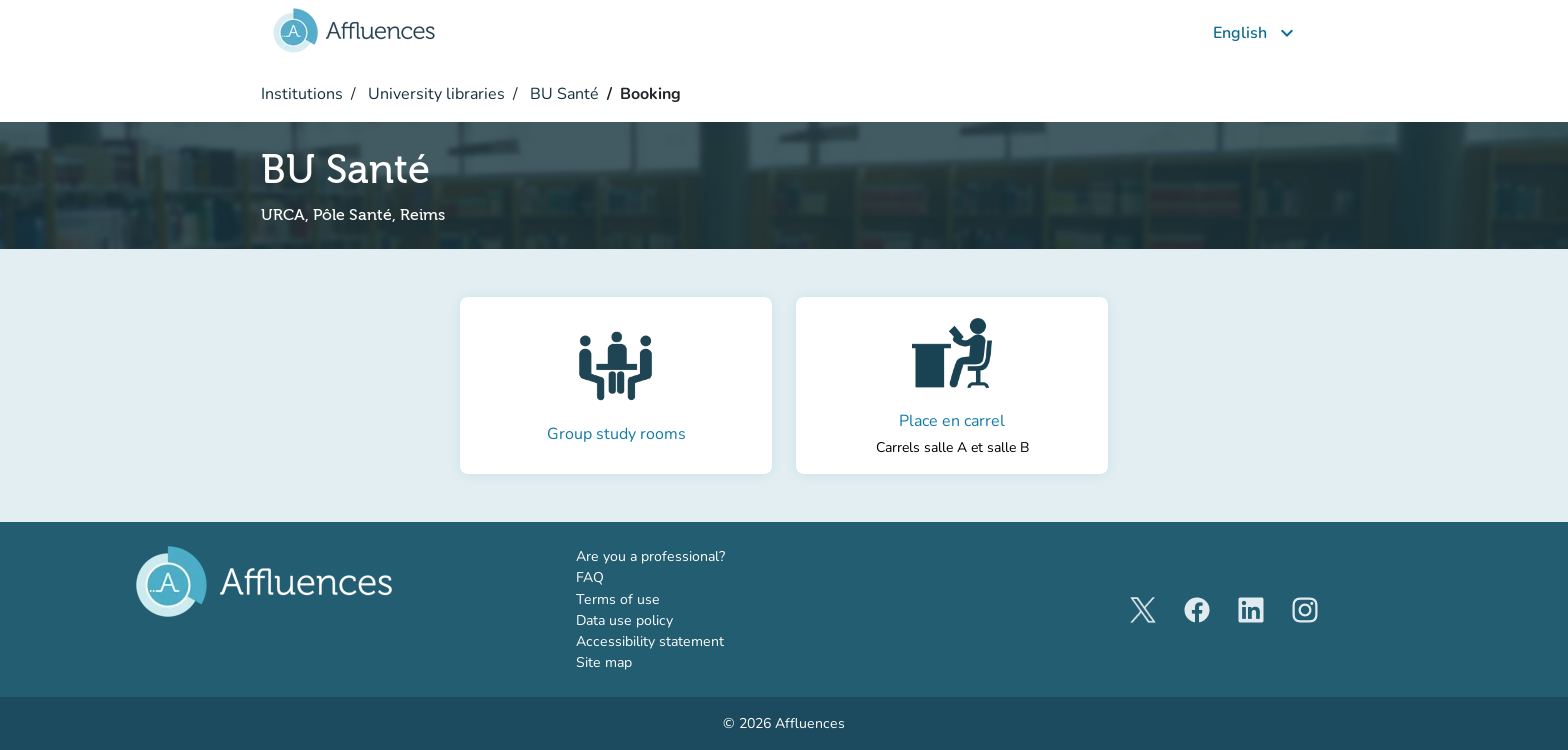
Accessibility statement (650, 641)
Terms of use (618, 599)
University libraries (434, 94)
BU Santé (562, 94)
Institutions (302, 94)
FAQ (590, 577)
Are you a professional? (680, 556)
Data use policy (624, 620)
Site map (604, 662)
